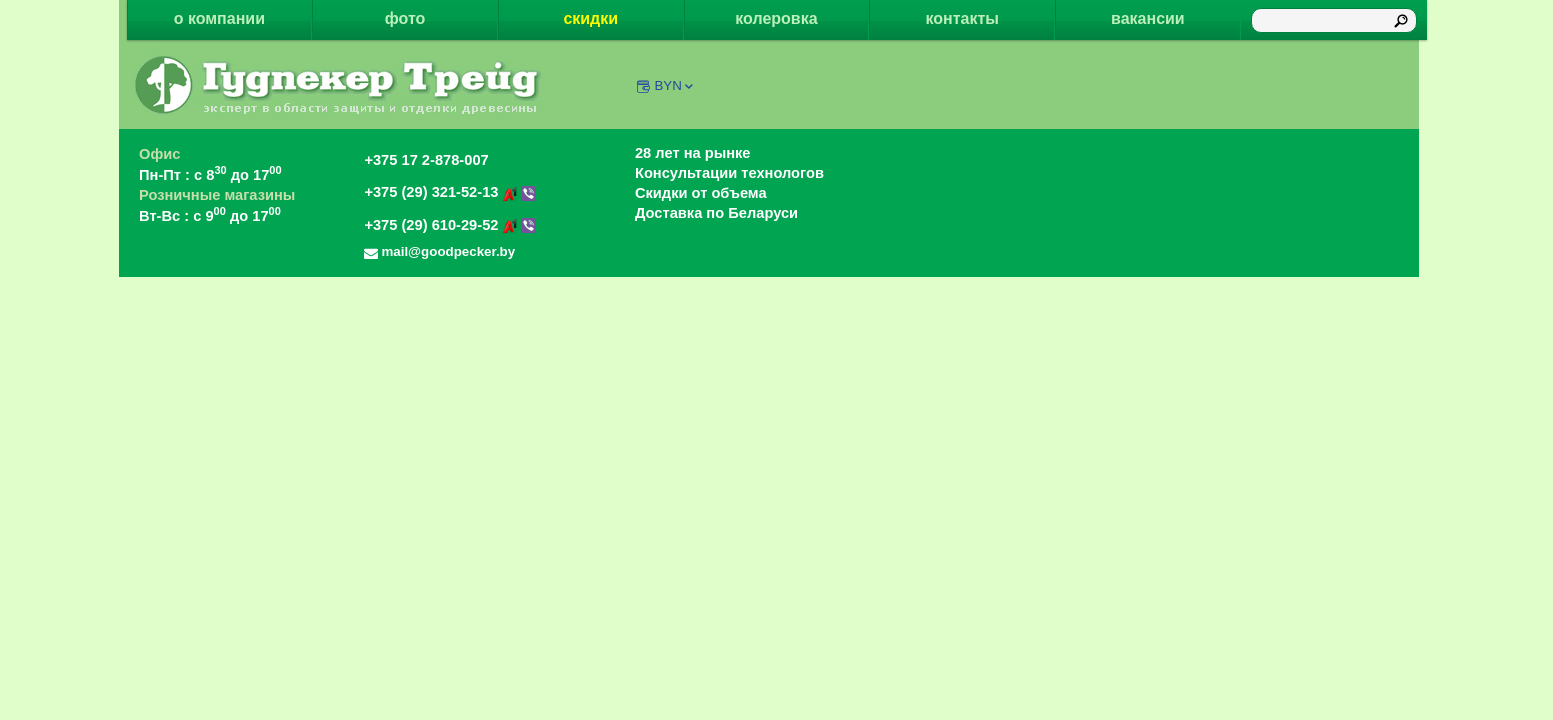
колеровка (776, 18)
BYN (674, 85)
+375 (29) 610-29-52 (450, 225)
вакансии (1148, 18)
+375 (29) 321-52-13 (450, 192)
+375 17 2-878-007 (426, 160)
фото (405, 18)
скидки (590, 18)
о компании (219, 18)
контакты (961, 18)
